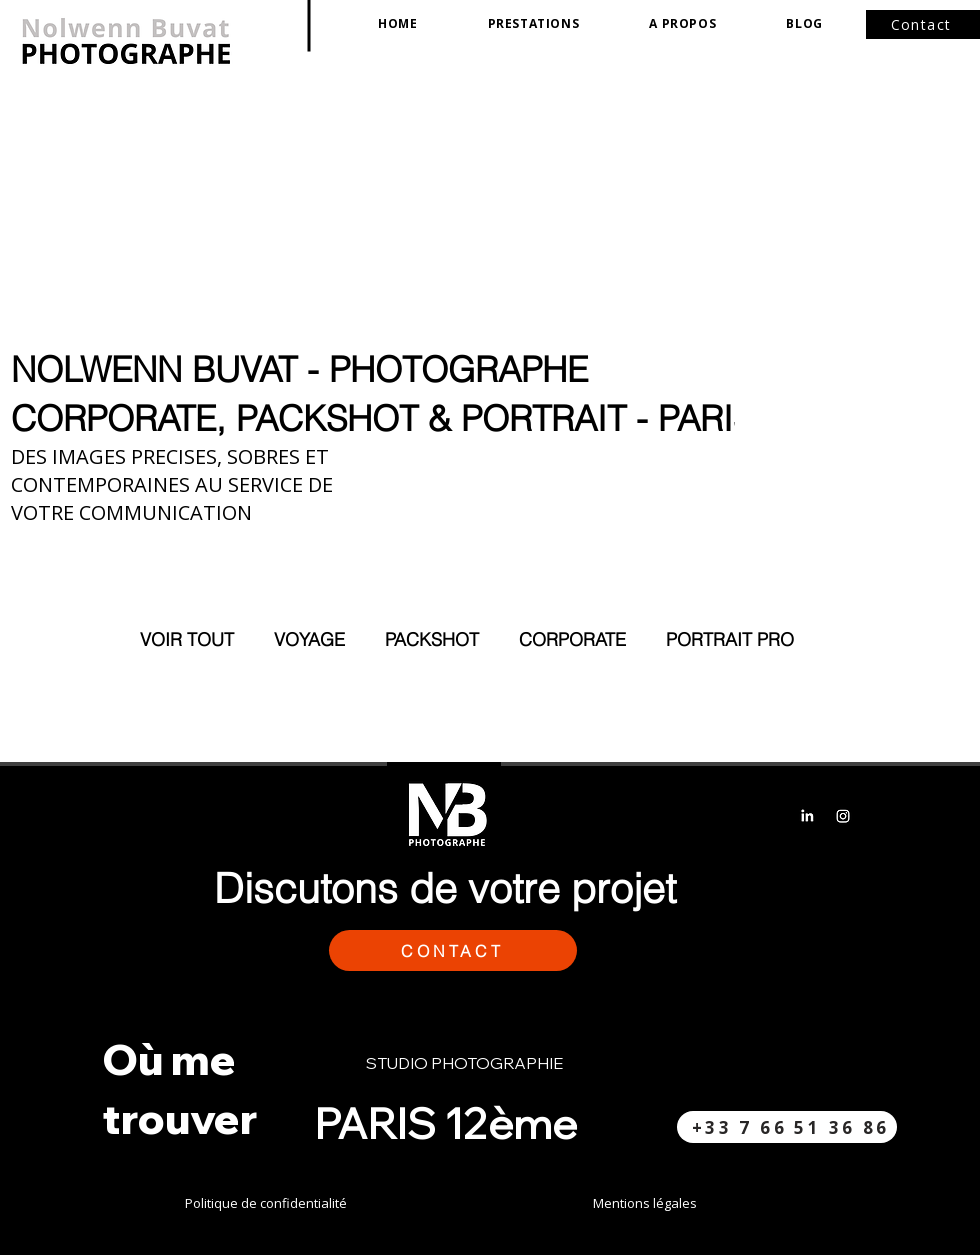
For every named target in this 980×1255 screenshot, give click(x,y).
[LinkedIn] (807, 816)
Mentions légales (645, 1203)
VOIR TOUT (187, 640)
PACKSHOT (432, 640)
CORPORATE (572, 640)
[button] (534, 23)
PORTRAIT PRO (730, 640)
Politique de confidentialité (266, 1203)
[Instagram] (843, 816)
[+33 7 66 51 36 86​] (787, 1127)
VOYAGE (309, 640)
